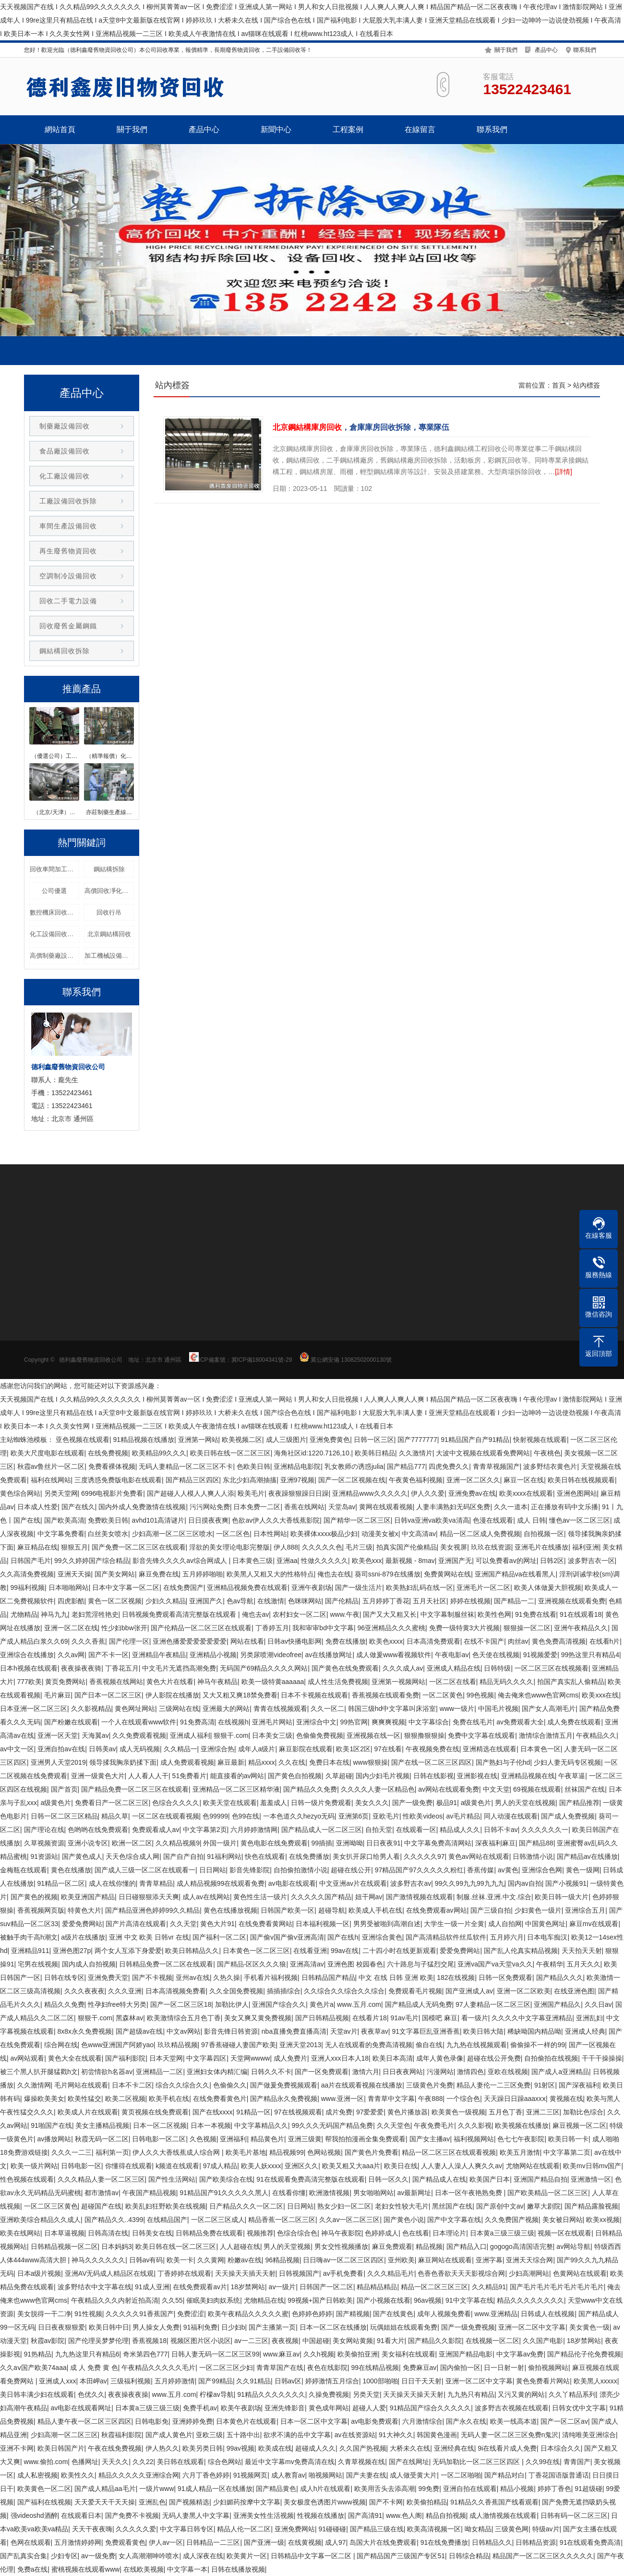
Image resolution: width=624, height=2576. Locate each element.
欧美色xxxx (386, 1641)
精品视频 (429, 2246)
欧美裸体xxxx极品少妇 (324, 1534)
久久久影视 (475, 2125)
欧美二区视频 (125, 2098)
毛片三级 (359, 1547)
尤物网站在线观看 (533, 2166)
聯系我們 (584, 50)
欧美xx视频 (603, 2219)
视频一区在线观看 (564, 2233)
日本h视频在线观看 (29, 1668)
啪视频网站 (325, 2475)
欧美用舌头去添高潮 (384, 2488)
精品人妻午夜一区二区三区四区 (84, 2421)
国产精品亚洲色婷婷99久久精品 (152, 1910)
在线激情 (270, 1601)
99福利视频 (28, 1587)
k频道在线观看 (177, 2166)
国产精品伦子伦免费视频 (584, 2354)
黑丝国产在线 (452, 2206)
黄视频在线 (566, 2098)
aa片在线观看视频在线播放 (362, 2085)
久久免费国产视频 (512, 2219)
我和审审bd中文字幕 (323, 1628)
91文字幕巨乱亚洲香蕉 (426, 2031)
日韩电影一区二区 (159, 2139)
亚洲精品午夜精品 (159, 1655)
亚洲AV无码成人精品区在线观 (109, 2273)
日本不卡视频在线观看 (314, 1695)
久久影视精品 (91, 1708)
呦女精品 (478, 2529)
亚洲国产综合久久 (279, 2004)
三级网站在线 (179, 1708)
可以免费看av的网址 (506, 1560)
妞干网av (369, 1897)
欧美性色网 (494, 1614)
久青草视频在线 (361, 2462)
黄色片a (322, 2004)
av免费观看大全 (520, 1722)
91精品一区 (253, 2112)
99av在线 (345, 1950)
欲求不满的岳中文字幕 (297, 2435)
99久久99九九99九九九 (469, 1883)
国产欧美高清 (64, 1520)
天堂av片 (344, 2031)
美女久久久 (372, 1803)
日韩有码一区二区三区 (574, 2515)
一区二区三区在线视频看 (551, 1668)
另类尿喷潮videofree (270, 1655)
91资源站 (45, 1856)
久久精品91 (489, 2287)
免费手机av (200, 2408)
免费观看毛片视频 (415, 1991)
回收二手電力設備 (68, 601)
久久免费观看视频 (139, 1735)
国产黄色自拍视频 (295, 1776)
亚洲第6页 (353, 1816)
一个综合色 (463, 2098)
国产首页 (64, 1789)
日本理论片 (449, 2233)
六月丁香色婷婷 (205, 2475)
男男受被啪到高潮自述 (386, 1924)
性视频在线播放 (320, 2515)
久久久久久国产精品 (321, 1897)
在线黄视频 (305, 2542)
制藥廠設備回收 (64, 426)
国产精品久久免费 (310, 1789)
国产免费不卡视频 (132, 2515)
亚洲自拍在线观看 (470, 2488)
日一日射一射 (504, 2367)
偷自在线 (429, 2045)
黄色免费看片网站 (543, 2381)
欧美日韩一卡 (568, 2139)
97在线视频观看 (298, 2112)
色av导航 (240, 1601)
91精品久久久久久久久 (271, 2394)
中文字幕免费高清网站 (437, 1843)
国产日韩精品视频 (322, 2018)
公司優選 (54, 890)
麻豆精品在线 (37, 1547)
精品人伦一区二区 (244, 2529)
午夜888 (430, 2098)
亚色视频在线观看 (82, 1439)
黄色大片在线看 (169, 1681)
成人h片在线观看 (325, 2488)
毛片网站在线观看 (81, 2085)
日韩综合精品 (469, 2556)
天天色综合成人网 (132, 1856)
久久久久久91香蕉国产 (140, 2314)
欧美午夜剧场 (241, 2408)
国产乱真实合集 (23, 2556)
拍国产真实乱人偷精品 (570, 1681)
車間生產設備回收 (68, 526)
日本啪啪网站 (68, 1587)
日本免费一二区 (256, 1507)
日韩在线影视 (433, 1776)
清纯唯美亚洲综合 (589, 2435)
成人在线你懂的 (112, 1883)
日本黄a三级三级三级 (502, 2233)
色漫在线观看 (493, 1520)
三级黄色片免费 (429, 2085)
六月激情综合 (422, 2421)
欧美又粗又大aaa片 (351, 2166)
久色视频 (203, 2139)
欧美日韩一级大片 (561, 1897)
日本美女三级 (272, 1735)
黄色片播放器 (407, 2112)
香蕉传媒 (480, 1870)
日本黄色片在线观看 (246, 2421)
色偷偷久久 (230, 2085)
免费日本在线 (329, 1762)
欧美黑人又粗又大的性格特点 (270, 1574)
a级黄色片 (56, 1803)
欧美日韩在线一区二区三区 (230, 1453)
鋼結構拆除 (109, 869)
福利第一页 (112, 2152)
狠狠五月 (74, 1547)
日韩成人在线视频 (548, 2314)
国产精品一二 (514, 1601)
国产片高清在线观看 (136, 1924)
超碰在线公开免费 (494, 2058)
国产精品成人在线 (439, 2179)
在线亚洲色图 (574, 1991)
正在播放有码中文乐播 (564, 1507)
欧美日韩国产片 (60, 2448)
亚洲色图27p (72, 1950)
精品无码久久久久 (506, 1681)
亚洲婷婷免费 (192, 2421)
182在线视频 (456, 1977)
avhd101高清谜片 (158, 1520)
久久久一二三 (71, 2152)
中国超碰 (315, 2340)
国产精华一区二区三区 (357, 1520)
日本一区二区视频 (160, 2125)
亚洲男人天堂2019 (58, 1762)
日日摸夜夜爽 (208, 1520)
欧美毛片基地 (246, 2152)
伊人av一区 (166, 2542)
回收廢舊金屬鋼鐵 (68, 626)
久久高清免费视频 (27, 1574)
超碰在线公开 (351, 1870)
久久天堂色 (393, 2125)
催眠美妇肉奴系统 (213, 2300)
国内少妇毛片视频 (382, 1776)
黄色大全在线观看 (75, 2058)
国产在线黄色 (393, 2314)
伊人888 (286, 1547)
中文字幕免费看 (60, 1534)
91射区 (544, 2085)
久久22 (143, 2462)
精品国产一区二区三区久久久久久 (542, 2556)
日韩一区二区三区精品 (64, 1816)
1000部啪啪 (379, 2381)
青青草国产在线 (279, 2367)
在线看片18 (369, 2018)
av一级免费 (98, 2556)
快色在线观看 (265, 1856)
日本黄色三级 (252, 1560)
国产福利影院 (125, 2058)
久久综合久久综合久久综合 (344, 1991)
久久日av (598, 2004)
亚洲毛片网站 (272, 1722)
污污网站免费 (210, 1507)
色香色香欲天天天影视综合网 (461, 2273)
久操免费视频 (329, 2394)
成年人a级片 (257, 1749)
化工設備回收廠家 (54, 934)
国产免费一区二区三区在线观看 (139, 1547)
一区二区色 (233, 1534)
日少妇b (233, 2327)
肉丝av (518, 1641)
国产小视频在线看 (383, 2300)
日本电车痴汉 (547, 1937)
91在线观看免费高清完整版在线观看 (310, 2179)
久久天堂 (183, 1924)
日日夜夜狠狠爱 (61, 2327)
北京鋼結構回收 (109, 934)
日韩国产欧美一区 (287, 1910)
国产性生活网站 (171, 2179)
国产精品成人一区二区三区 (321, 1829)
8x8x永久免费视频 (85, 2031)
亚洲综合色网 (542, 1870)
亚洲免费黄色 (330, 1439)
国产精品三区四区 (192, 1480)
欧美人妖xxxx (261, 2166)
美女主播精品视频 (102, 2125)
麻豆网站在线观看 (445, 2260)
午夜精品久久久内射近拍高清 (114, 2300)
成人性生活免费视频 (338, 1681)
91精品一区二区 (61, 1883)
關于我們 (505, 50)
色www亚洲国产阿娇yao (117, 2045)
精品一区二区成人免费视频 (480, 1534)
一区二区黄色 (442, 1695)
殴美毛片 (251, 1493)
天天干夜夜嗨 (92, 2529)
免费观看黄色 (125, 2542)
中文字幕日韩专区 (187, 2529)
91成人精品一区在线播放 (215, 2488)
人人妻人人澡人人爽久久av (461, 2166)
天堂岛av (342, 1507)
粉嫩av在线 (245, 2260)
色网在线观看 (31, 2542)
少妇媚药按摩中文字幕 (246, 2502)
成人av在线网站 (206, 1897)
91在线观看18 (580, 1614)
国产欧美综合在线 (226, 2179)
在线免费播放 (309, 1856)
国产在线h (342, 1937)
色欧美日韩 (253, 1466)
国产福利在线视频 (44, 2502)
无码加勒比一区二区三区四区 (477, 2462)
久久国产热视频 (362, 2448)
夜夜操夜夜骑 (81, 1668)
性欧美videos (422, 1816)
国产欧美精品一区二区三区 (547, 2193)
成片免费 (338, 2112)
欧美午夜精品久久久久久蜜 (248, 2314)
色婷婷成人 (381, 2233)
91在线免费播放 (444, 2542)
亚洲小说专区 (88, 1843)
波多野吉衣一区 (591, 1560)
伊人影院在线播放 (172, 1695)
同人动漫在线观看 (511, 1816)
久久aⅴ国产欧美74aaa (33, 2367)
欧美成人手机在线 (375, 1910)
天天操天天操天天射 (413, 2394)
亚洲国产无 (455, 1560)
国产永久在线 (466, 2421)
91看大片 (391, 2340)
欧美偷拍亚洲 (357, 2354)
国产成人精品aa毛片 (105, 2488)
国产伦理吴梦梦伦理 (98, 2340)
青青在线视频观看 (280, 1708)
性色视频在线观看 (27, 2179)
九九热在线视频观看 (476, 2045)
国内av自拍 (525, 1883)
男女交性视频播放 (341, 2246)
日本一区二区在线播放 (333, 2327)
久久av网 (71, 1655)
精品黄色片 (267, 2139)
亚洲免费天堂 (108, 1977)
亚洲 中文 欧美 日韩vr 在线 (149, 1937)
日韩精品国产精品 (328, 1977)
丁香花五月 (122, 1668)
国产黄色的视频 (34, 1897)
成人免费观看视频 (187, 1762)
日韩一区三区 (374, 1439)
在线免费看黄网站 (265, 1924)
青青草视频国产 (496, 1466)
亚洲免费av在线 (472, 1493)
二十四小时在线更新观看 (399, 1950)
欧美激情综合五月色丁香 (184, 2018)
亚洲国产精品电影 (465, 2354)
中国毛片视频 (498, 1708)
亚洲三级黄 (305, 2139)
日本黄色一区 (540, 1749)
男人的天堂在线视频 (525, 1803)
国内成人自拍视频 (89, 1964)
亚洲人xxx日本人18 (340, 2058)
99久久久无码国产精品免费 (332, 2125)
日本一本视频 (211, 2125)
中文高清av (419, 1534)
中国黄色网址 (545, 1924)
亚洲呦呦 (349, 1843)
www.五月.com (359, 2004)
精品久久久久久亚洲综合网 (138, 2475)
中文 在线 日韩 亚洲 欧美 (396, 1977)
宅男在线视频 (38, 1964)
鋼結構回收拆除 (64, 651)
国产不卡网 (386, 2502)
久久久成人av (403, 1668)
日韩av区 (288, 2381)
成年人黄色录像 (439, 2058)
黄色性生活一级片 (260, 1897)
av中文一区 (17, 1749)
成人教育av (288, 2475)
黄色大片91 (217, 1924)
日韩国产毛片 (31, 1560)
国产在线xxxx (212, 2112)
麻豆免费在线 (159, 1574)
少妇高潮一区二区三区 (64, 2435)
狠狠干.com (231, 1735)
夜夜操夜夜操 (128, 2394)
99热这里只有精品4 (590, 1655)
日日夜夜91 (383, 1843)
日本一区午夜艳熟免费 (469, 2193)
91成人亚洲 (152, 2287)
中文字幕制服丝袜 (447, 1614)
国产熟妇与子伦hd (503, 1762)
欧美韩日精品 (375, 1453)
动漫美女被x (379, 1534)
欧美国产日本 (489, 2179)
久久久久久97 (424, 1856)
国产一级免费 (412, 1803)
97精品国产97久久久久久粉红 (419, 1870)
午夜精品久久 (596, 1735)
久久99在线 (543, 2462)
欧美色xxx (367, 1560)
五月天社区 (429, 1601)
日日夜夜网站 (403, 2071)
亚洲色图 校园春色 (355, 1964)
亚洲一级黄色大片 (98, 1776)
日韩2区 (552, 1560)
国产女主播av (429, 2139)
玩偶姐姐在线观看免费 (403, 2327)
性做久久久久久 (324, 1560)
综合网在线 (61, 2045)
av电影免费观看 (374, 2421)
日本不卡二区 (132, 2085)
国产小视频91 (566, 1883)
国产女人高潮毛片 (549, 1708)
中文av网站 (184, 2031)
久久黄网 (210, 2260)
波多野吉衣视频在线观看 (512, 2408)
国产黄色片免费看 (371, 2152)
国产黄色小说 (404, 2219)
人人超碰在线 (240, 2246)
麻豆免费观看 (392, 2246)
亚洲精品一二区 (159, 2071)
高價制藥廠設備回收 (54, 955)
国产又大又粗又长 (390, 1614)
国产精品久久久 (559, 1977)
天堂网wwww (250, 2058)
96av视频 (428, 2300)
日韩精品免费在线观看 (209, 2233)
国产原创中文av (500, 2206)
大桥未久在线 (410, 2448)
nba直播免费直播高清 (294, 2031)
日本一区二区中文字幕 (314, 2421)
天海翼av (95, 1735)
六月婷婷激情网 (253, 1829)
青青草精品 (156, 1883)
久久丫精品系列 (572, 2394)
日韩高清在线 (108, 2233)
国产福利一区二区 (219, 1937)
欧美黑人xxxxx (595, 2381)
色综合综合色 (297, 2233)
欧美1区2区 (353, 1749)
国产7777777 (417, 1439)
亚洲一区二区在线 (71, 1628)
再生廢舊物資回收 (68, 551)
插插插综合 (283, 1991)
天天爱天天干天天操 (104, 2502)
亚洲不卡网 (17, 2448)
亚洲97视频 (297, 1480)
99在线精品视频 (375, 2367)
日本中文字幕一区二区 (125, 1587)
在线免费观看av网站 (436, 1910)
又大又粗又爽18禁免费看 (240, 1695)
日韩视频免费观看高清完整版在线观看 (180, 1614)
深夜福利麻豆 (495, 1843)
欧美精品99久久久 (159, 1453)
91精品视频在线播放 (143, 1439)
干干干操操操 (602, 2058)
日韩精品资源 (536, 2542)
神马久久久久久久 (98, 2260)
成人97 (335, 2542)
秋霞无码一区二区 (102, 2139)
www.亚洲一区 (342, 2098)
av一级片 (282, 2287)
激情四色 (470, 2071)
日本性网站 (270, 1534)
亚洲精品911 (30, 1950)
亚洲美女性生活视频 (263, 2515)
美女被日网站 (562, 2219)
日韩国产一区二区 (326, 2287)
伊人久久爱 (427, 1493)
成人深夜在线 (203, 2556)
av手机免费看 (343, 2273)
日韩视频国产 (299, 2273)
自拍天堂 (378, 1829)
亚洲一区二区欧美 (524, 1991)
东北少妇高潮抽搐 (249, 1480)
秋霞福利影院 (121, 2435)
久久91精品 (253, 2381)
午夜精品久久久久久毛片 (158, 2367)
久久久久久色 (322, 1547)
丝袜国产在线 (584, 1789)
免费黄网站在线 (447, 1574)
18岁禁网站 (248, 2287)
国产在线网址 (409, 2462)
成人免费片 (290, 2058)
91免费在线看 (535, 1614)
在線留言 (420, 129)
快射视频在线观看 (540, 1439)
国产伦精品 (342, 1601)
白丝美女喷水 (108, 1534)
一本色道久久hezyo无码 (299, 1816)
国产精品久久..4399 (114, 2219)
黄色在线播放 (71, 1870)
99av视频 (240, 2448)
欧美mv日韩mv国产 (592, 2166)
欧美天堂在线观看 (230, 1803)
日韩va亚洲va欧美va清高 (431, 1520)
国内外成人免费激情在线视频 (142, 1507)
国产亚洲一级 (264, 2542)
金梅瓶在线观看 (23, 1870)
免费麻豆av (420, 2367)
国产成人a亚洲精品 (560, 2071)
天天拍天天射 (582, 1950)
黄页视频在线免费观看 (155, 2112)
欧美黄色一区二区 (44, 2488)
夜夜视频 (285, 2340)
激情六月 (365, 2071)
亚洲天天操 (74, 1574)
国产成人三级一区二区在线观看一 (145, 1870)
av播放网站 (54, 2139)
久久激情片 (415, 1453)
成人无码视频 (140, 1749)
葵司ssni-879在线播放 (387, 1574)
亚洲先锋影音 (284, 2408)
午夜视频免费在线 (432, 1749)
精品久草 (114, 1816)
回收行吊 (108, 912)
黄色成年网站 (329, 2408)
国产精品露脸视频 (591, 2206)
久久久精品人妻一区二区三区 (101, 2179)
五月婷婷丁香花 (385, 1601)
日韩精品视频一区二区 (64, 2246)
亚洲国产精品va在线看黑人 (515, 1574)
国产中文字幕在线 (454, 2219)
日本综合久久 (560, 2448)
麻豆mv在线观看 (594, 1924)
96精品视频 (282, 2260)
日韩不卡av (501, 1829)
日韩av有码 (146, 2260)
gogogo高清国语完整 (521, 2246)
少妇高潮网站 (529, 2273)
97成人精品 (220, 2166)
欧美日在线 (401, 2166)
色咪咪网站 (305, 1601)
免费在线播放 (345, 1641)
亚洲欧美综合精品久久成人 (40, 2219)
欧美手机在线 (169, 2098)
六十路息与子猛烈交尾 (420, 1964)
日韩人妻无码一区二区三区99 (215, 2354)
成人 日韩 (531, 1520)
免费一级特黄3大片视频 (464, 1628)
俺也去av (255, 1614)
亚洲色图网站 (577, 1493)
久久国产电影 (543, 2340)
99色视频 (480, 1695)
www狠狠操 (370, 1762)
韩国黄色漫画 (437, 2435)
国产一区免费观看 (321, 2071)
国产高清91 (365, 2515)
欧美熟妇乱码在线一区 (419, 1587)
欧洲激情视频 (329, 2193)
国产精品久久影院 (435, 2340)
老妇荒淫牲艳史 (95, 1614)
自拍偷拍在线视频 (551, 2058)
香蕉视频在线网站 (116, 1681)
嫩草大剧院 (544, 2206)
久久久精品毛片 (390, 2273)
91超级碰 (588, 2488)
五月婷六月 (507, 1937)
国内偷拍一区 (460, 2367)
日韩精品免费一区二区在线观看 (166, 1964)
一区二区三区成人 (218, 2219)
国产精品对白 (504, 2475)
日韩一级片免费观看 (321, 1803)
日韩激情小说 (533, 1856)
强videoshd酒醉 (34, 2515)
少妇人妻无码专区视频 (567, 1762)
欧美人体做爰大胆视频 (547, 1587)
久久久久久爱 (136, 2529)
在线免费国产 (183, 1587)
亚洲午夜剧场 (311, 1587)
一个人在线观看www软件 (138, 1722)
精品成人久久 (460, 1829)
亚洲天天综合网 (529, 2260)
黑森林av (129, 2018)
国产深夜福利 (579, 2085)
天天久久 (115, 2462)
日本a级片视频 (39, 2273)
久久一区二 (327, 1708)
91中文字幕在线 (469, 2300)
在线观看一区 (416, 1829)
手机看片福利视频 (271, 1977)
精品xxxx (261, 1762)
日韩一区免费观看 (505, 1977)
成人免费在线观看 (574, 1722)
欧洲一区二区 (132, 1843)
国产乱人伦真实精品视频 (521, 1950)
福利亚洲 (585, 1547)
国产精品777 (406, 1466)
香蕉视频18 (149, 2340)
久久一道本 (511, 1507)
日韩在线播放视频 (238, 2569)
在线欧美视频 (143, 2569)
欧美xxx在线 (600, 1695)
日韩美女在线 (152, 2233)
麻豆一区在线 (524, 1480)
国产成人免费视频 (568, 1816)
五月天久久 (583, 1964)
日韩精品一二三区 (213, 2542)
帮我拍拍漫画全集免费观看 (365, 2139)
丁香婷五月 (272, 1628)
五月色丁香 (505, 2112)
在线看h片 (604, 1641)
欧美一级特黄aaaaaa (272, 1681)
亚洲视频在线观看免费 (571, 1601)
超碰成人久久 (315, 2448)
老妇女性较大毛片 (402, 2206)
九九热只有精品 (470, 2394)
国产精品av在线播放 (587, 1856)
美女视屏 (453, 1547)
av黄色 (508, 1870)
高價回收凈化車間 (109, 890)
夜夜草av (374, 2031)
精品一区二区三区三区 (434, 2287)
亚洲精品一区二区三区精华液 (236, 1789)
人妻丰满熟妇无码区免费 (453, 1507)
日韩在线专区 (64, 1977)
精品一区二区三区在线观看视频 (449, 2152)
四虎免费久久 (449, 1466)
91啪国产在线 (51, 2125)
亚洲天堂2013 (300, 2045)
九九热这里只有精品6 (87, 2354)
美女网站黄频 (353, 2340)
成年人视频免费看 (444, 2314)
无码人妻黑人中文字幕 (195, 2515)
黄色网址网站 (135, 1708)
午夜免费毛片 (434, 2125)
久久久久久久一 (544, 1829)
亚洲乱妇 (589, 2018)
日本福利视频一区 (322, 1924)
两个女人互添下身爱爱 (128, 1950)
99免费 (429, 2488)
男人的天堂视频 (287, 2246)
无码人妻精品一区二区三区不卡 (186, 1466)
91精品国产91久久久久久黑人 (224, 2193)
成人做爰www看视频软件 (393, 1655)
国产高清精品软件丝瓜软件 (446, 1937)
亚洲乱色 (152, 2502)
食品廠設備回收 (64, 451)
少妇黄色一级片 (538, 1910)
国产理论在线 (44, 1829)
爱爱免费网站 (82, 1924)
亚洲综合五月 (585, 1910)
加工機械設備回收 (109, 955)
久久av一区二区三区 (349, 2219)
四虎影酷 (71, 1601)
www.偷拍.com (46, 2462)
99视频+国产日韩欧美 (320, 2300)
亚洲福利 (233, 2139)
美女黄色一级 (589, 2327)
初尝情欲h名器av (106, 2071)
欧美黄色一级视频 (458, 2112)
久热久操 (226, 1977)
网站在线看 (247, 1641)
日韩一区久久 (388, 2179)
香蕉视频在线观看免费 (385, 1695)
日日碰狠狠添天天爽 (149, 1897)
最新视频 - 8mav (410, 1560)
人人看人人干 (148, 1776)
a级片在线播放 (83, 1937)
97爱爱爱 (370, 2112)
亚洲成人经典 (585, 2031)
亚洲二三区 (543, 2112)
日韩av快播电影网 (294, 1641)
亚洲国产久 (206, 1601)
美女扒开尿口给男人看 (366, 1856)
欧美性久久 (78, 2475)
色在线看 (415, 2233)
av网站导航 (573, 2246)
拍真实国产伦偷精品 (406, 1547)
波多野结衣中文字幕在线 (95, 2287)
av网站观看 (28, 2058)
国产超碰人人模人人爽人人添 (190, 1493)
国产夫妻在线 (366, 2475)
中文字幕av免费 (520, 2354)
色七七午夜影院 (520, 2139)
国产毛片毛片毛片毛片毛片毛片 (557, 2287)
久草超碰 (338, 1776)
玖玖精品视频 (177, 2045)
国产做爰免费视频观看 (283, 2085)
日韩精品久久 (492, 2542)
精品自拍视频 (446, 2515)
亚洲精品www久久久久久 (369, 1493)
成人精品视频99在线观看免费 (221, 1883)
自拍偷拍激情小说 (300, 1870)
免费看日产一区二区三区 (112, 1803)
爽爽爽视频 (388, 1722)
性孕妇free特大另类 (117, 2004)
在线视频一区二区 (492, 2340)
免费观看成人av (156, 1829)
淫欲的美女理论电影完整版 (229, 1547)
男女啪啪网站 (373, 2193)
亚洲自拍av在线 (61, 1749)
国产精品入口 (466, 2246)
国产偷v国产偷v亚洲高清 (287, 1937)
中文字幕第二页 (566, 2152)
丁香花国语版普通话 (558, 2475)
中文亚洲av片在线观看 (353, 1883)
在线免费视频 (108, 1453)
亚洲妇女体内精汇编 (217, 2071)
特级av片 (546, 2529)
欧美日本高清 (392, 2058)
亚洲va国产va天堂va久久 (494, 1964)
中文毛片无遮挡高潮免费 (179, 1668)
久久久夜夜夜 (84, 1991)
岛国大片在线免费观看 (383, 2542)
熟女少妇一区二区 (344, 2206)
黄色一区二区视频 (115, 1601)
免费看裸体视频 (111, 1466)
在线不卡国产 (484, 1641)
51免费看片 (189, 1776)
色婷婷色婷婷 (312, 2314)
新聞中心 (276, 129)
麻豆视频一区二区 (579, 2125)
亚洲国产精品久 (557, 2004)
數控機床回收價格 (54, 912)
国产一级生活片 (358, 1587)
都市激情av (101, 2193)
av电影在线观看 (292, 1883)
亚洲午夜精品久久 (581, 1628)
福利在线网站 (51, 1480)
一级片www (156, 2488)
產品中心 (546, 50)
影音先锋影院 (249, 1870)
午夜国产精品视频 (149, 2193)
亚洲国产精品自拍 (540, 2179)
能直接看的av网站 (237, 1776)
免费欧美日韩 (108, 1520)
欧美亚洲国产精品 (88, 1897)
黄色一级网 (583, 1870)
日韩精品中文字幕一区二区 (312, 2556)
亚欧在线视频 (508, 2071)
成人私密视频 (37, 2475)
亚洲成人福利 (190, 1735)
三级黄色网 (511, 2529)
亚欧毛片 (385, 1816)
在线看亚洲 (310, 1950)
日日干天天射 (421, 2381)
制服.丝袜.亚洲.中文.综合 (493, 1897)
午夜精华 (549, 1964)
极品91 (446, 1803)
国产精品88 (536, 1843)
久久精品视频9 (178, 1843)
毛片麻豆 (57, 1695)
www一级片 (457, 1708)
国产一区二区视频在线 (351, 1480)
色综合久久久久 (175, 1803)
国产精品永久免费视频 (283, 2098)
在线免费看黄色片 (220, 2098)
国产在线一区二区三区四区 (431, 1762)
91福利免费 (200, 2327)
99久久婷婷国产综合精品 (91, 1560)
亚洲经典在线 (454, 2448)
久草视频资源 (44, 1843)
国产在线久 (78, 1507)
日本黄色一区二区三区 (256, 1950)
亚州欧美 (401, 2260)
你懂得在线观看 (128, 2166)
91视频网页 (250, 2475)
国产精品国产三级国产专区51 (401, 2556)
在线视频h (233, 1722)
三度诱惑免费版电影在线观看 (118, 1480)
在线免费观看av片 (200, 2287)
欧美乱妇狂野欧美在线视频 (165, 2206)
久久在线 (291, 1762)
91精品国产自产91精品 (475, 1439)
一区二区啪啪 (461, 2475)
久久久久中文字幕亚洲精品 (532, 2018)
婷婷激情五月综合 (332, 2381)
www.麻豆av (281, 2354)
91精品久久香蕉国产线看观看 (494, 2502)
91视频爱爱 (540, 1655)
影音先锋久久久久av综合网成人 (180, 1560)
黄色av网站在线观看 (478, 1856)
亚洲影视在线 (477, 1776)
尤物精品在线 (264, 2300)
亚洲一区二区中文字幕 (531, 2327)
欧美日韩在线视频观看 (581, 1480)
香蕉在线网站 (304, 1507)
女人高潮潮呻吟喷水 (149, 2556)
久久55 (172, 2300)
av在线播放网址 (329, 1655)
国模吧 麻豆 (439, 2018)
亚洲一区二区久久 (473, 1480)
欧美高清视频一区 (434, 2529)
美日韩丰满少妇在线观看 (37, 2394)
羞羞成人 (273, 1803)
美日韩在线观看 (180, 2462)
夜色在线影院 (327, 2367)
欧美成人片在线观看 (88, 2112)
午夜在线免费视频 (115, 2448)
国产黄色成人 (82, 1856)
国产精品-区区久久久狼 (252, 1964)
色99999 (215, 1816)
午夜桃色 (547, 1453)
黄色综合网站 (20, 1493)
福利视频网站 (474, 2139)
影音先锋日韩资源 (231, 2031)
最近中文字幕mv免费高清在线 (290, 2462)
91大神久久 (396, 2435)
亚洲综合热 (217, 1749)
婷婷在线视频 (470, 1601)
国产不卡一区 (108, 1655)
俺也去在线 (334, 1574)
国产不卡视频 (152, 1977)
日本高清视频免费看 (175, 1991)
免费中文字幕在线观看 (481, 1735)
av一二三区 (251, 2340)
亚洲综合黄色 (382, 1937)
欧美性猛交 (84, 2098)
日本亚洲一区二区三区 (33, 1708)
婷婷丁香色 (554, 2488)
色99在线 (246, 1816)
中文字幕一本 (187, 2569)
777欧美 (29, 1681)
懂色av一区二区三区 (579, 1520)
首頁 (558, 385)
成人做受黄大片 (413, 2475)
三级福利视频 (130, 2381)
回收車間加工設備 (54, 869)
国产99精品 (215, 2381)
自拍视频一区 (544, 1534)
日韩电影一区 (81, 2166)
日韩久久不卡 (271, 2071)
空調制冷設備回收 (68, 576)
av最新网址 (414, 2193)
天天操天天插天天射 (245, 2273)
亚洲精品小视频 (213, 1655)
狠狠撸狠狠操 (424, 1735)
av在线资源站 (355, 2435)
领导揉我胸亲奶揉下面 (122, 1762)
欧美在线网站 (20, 2233)
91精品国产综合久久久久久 (430, 2408)
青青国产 (577, 2462)
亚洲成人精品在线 (453, 1668)
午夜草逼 (571, 1776)
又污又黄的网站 (521, 2394)
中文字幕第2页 (205, 1829)
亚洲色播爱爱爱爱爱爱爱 (190, 1641)
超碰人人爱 (369, 2408)
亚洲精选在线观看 (489, 1749)
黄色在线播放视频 (230, 1910)
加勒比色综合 (583, 2112)
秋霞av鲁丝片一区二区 (51, 1466)
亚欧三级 (209, 2435)
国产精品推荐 (579, 1803)
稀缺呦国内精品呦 (534, 2031)
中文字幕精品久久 (261, 2125)
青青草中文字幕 (391, 2098)
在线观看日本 (81, 2515)
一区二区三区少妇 (226, 2367)
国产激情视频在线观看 (419, 1897)
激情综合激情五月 (546, 1735)
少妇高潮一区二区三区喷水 (172, 1534)
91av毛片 (404, 2018)
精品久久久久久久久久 (530, 2300)
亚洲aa (287, 1560)
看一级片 (474, 2018)
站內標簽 (586, 385)
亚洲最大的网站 (226, 1708)
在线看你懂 (289, 2193)
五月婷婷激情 (175, 2381)
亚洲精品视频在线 (528, 1776)
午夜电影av (452, 1655)
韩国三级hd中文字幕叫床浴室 (392, 1708)
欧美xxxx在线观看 (526, 1493)
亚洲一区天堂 (57, 1735)
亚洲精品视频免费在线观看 (247, 1587)
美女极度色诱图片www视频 (324, 2502)
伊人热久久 (162, 2448)
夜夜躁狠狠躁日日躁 (298, 1493)
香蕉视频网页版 (40, 1910)
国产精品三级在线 (377, 2529)
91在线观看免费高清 (590, 2542)
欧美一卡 (180, 2260)
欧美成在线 (275, 2448)
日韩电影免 (151, 2421)
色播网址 (85, 2462)
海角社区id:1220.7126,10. (312, 1453)
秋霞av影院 (48, 2340)
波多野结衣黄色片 (550, 1466)
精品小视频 (517, 2488)
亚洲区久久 (301, 2166)
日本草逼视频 (64, 2233)
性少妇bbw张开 (124, 1628)
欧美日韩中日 (109, 2327)
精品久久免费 (64, 2004)
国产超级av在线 (139, 2031)
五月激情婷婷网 (77, 2542)
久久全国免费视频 (236, 1991)
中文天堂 (496, 1789)
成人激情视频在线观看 (503, 2515)
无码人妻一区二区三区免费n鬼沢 (510, 2435)
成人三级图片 (286, 1439)
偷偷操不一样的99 (537, 2045)
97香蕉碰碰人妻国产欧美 (238, 2045)
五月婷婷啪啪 (202, 1574)
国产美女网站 (115, 1574)
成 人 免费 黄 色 (94, 2367)
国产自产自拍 (183, 1856)
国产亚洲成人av (469, 1991)
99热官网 (354, 1722)
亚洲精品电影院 (297, 1466)
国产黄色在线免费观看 (345, 1668)
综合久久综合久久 (182, 2085)
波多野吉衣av (410, 1883)
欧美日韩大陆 (483, 2031)
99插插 (322, 1843)
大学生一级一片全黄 (454, 1924)
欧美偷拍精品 (427, 2502)
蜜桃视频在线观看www (85, 2569)
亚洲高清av (307, 1964)
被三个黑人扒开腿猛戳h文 (39, 2071)
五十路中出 (243, 2435)
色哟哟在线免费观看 (98, 1829)
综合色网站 (224, 2462)
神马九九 (54, 1614)
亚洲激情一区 (591, 2179)
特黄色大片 (84, 1910)
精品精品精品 (377, 2287)
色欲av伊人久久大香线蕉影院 (276, 1520)
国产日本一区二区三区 (108, 1695)
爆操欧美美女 (44, 2098)
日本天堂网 (166, 2058)
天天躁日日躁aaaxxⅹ (515, 2098)
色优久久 (91, 2394)
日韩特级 (497, 1668)
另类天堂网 (61, 1493)
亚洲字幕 (489, 2260)
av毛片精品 (463, 1816)
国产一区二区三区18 (181, 2004)
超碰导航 (331, 1910)
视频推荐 (260, 2233)
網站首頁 (60, 129)
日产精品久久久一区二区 (246, 2206)
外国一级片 (220, 1843)
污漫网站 (440, 2071)
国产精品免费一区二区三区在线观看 (135, 1789)
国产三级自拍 (490, 1910)
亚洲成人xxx (57, 2381)
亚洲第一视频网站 (398, 1681)
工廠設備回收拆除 (68, 501)
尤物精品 (24, 1614)
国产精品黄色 (276, 2488)
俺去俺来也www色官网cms (538, 1695)
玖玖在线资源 (491, 1547)
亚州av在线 (193, 1977)
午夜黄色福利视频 (416, 1480)
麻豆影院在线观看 (306, 1749)
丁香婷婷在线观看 (184, 2273)
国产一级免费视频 (468, 2327)
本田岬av (93, 2381)
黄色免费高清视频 (559, 1641)
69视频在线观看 (537, 1789)
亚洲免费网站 (295, 2529)
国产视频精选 (189, 2502)
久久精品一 (180, 1749)
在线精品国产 (167, 2219)
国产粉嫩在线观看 (71, 1722)
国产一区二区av (564, 2421)
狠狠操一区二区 (527, 1628)
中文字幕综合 (428, 1722)
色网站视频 (324, 2152)
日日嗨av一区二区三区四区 (343, 2260)
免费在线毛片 (473, 1722)
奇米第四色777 (145, 2354)
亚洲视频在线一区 (373, 1735)
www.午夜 (344, 1614)
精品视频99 (286, 2152)
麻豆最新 (230, 1762)
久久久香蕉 (88, 1641)
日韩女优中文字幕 (579, 2408)
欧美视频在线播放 (522, 2125)
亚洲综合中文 (316, 1722)
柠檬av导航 (217, 2394)
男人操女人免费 (156, 2327)
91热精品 (38, 2354)
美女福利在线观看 (408, 2354)
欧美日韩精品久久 (192, 1950)
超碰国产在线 (101, 2206)
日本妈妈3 (116, 2246)
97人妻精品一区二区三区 (493, 2004)
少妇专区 (64, 2556)
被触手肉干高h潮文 (29, 1937)
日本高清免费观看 (433, 1641)
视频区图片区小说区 (200, 2340)
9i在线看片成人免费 (507, 2448)
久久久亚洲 (125, 1991)
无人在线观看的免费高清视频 (368, 2045)
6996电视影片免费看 (112, 1493)
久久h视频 (318, 2354)
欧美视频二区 (242, 1439)
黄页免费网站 (65, 1681)
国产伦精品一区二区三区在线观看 (201, 1628)
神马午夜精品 (217, 1681)
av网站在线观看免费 (448, 1789)
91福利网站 (224, 1856)
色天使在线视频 (495, 1655)
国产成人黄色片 (168, 2435)
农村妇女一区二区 (299, 1614)
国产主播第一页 (272, 2327)
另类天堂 (366, 2394)
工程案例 (348, 129)
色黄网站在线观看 (580, 2273)
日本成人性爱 (37, 1507)
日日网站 (212, 1870)
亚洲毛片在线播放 (541, 1547)
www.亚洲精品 (495, 2314)
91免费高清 (197, 1722)
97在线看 (388, 1749)
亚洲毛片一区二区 (483, 1587)
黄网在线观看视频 (386, 1507)
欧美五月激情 (520, 2152)
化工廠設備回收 (64, 476)
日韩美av (102, 1749)
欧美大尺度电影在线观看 (47, 1453)
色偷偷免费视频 (319, 1735)
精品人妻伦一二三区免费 (493, 2085)
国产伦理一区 (129, 1641)
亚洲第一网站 (198, 1439)
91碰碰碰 (333, 2529)
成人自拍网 (505, 1924)
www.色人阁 (404, 2515)
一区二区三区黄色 (51, 2206)
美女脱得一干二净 (44, 2314)
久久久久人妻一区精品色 (378, 1789)
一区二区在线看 (452, 1681)
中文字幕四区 (206, 2058)
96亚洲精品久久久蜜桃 (391, 1628)
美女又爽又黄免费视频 (257, 2018)
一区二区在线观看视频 (165, 1816)
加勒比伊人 (232, 2004)
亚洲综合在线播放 (27, 1655)
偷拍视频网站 (548, 2367)
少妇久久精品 (165, 1601)
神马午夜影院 (341, 2233)
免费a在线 (32, 2569)
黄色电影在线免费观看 (274, 1843)
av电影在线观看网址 (81, 2408)
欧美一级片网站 (34, 2166)
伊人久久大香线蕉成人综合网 (177, 2152)
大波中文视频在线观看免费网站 (483, 1453)
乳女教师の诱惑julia (354, 1466)
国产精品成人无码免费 (418, 2004)
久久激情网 (34, 2085)
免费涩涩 (190, 2314)
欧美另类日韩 (202, 2448)
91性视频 (88, 2314)
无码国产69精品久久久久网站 (264, 1668)
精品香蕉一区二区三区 (281, 2219)
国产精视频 (353, 2314)
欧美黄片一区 (247, 2556)
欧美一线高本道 (513, 2421)
